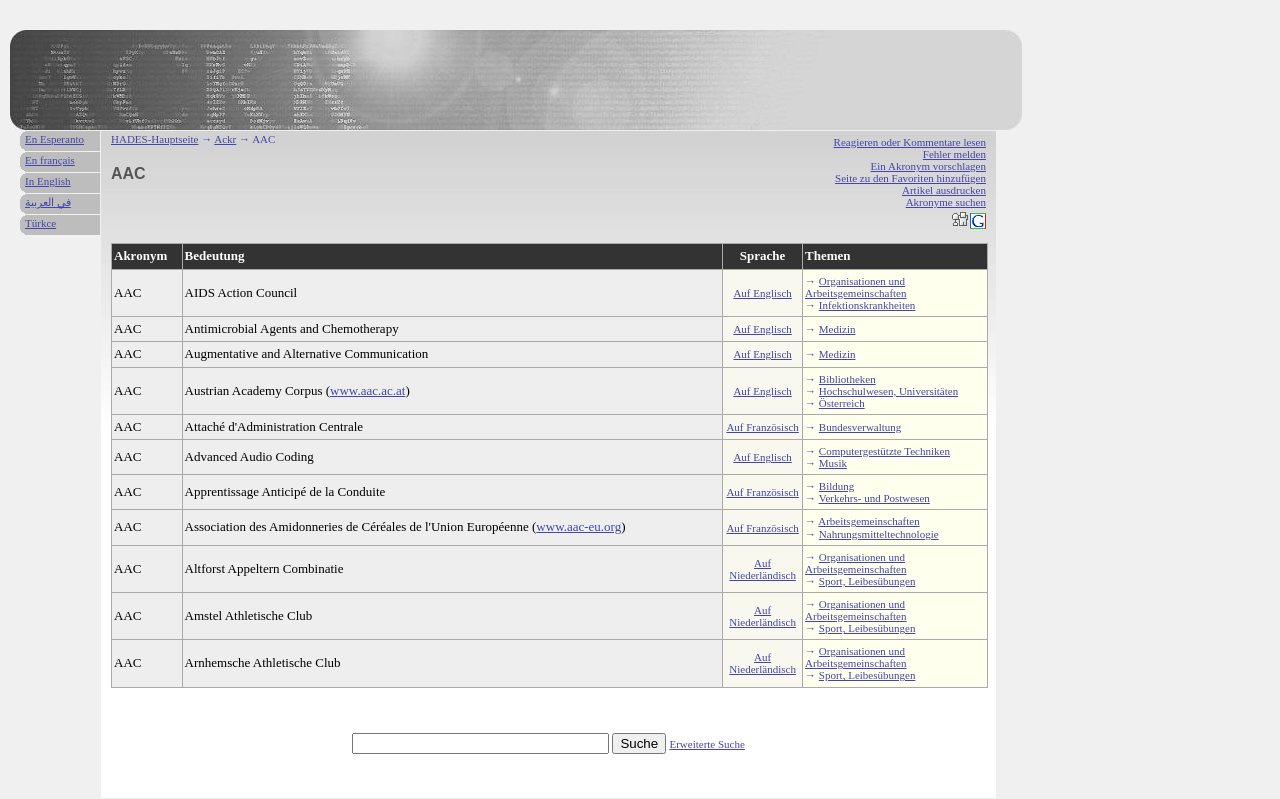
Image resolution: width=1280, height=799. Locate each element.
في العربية (48, 202)
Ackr (225, 139)
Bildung (836, 486)
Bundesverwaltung (860, 427)
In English (48, 181)
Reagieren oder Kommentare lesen (910, 142)
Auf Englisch (762, 293)
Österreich (842, 403)
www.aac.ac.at (367, 390)
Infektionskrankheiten (867, 305)
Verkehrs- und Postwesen (874, 498)
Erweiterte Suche (706, 744)
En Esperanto (54, 139)
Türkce (40, 223)
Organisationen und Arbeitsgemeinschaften (855, 287)
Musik (833, 463)
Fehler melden (954, 154)
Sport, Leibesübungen (867, 581)
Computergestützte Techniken (884, 451)
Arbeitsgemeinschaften (868, 521)
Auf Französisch (762, 427)
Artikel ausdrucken (944, 190)
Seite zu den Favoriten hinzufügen (910, 178)
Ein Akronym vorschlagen (928, 166)
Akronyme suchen (946, 202)
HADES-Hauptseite (154, 139)
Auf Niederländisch (762, 569)
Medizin (837, 329)
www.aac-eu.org (578, 526)
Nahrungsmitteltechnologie (879, 534)
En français (50, 160)
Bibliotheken (847, 379)
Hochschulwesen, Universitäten (888, 391)
